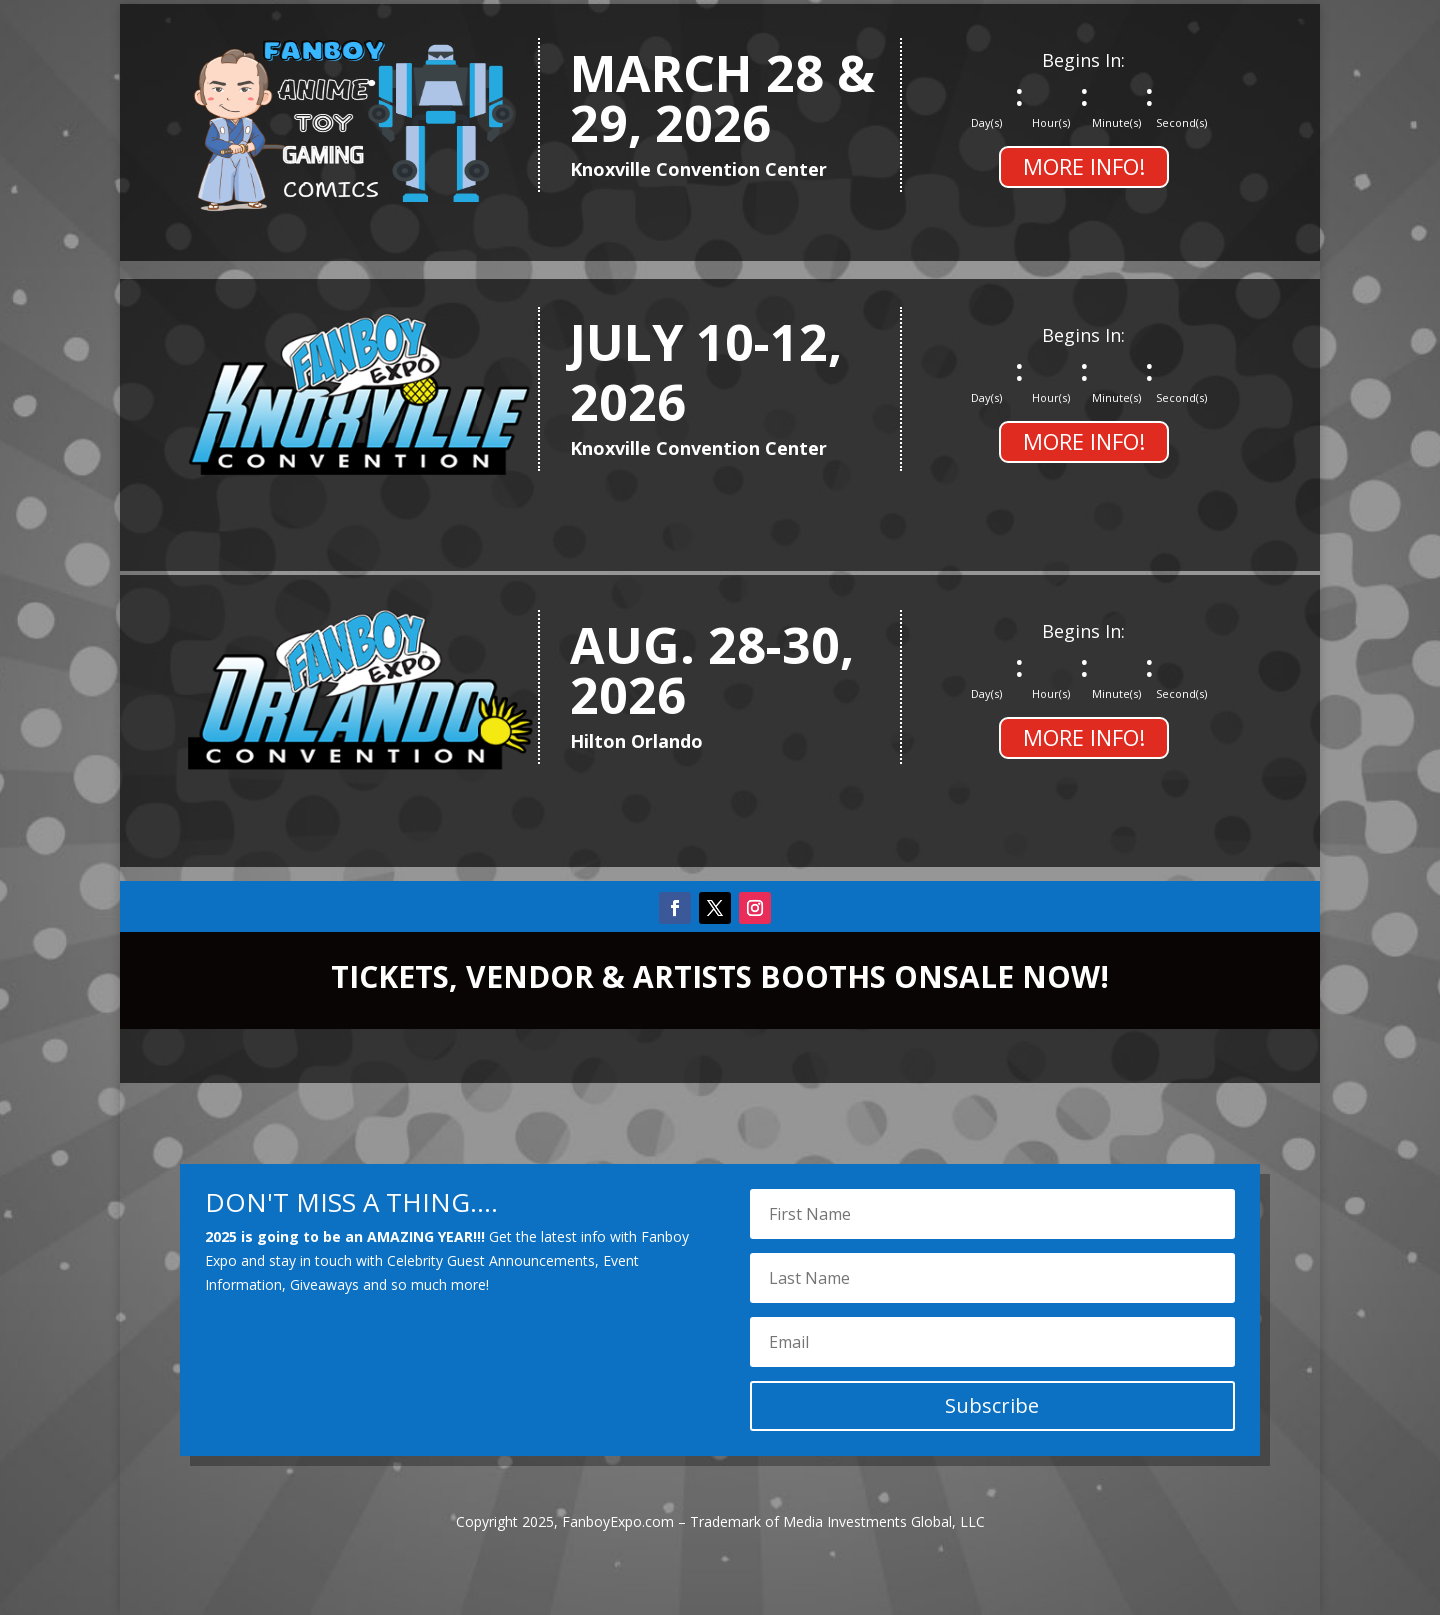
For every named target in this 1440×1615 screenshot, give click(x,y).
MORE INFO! (1084, 166)
